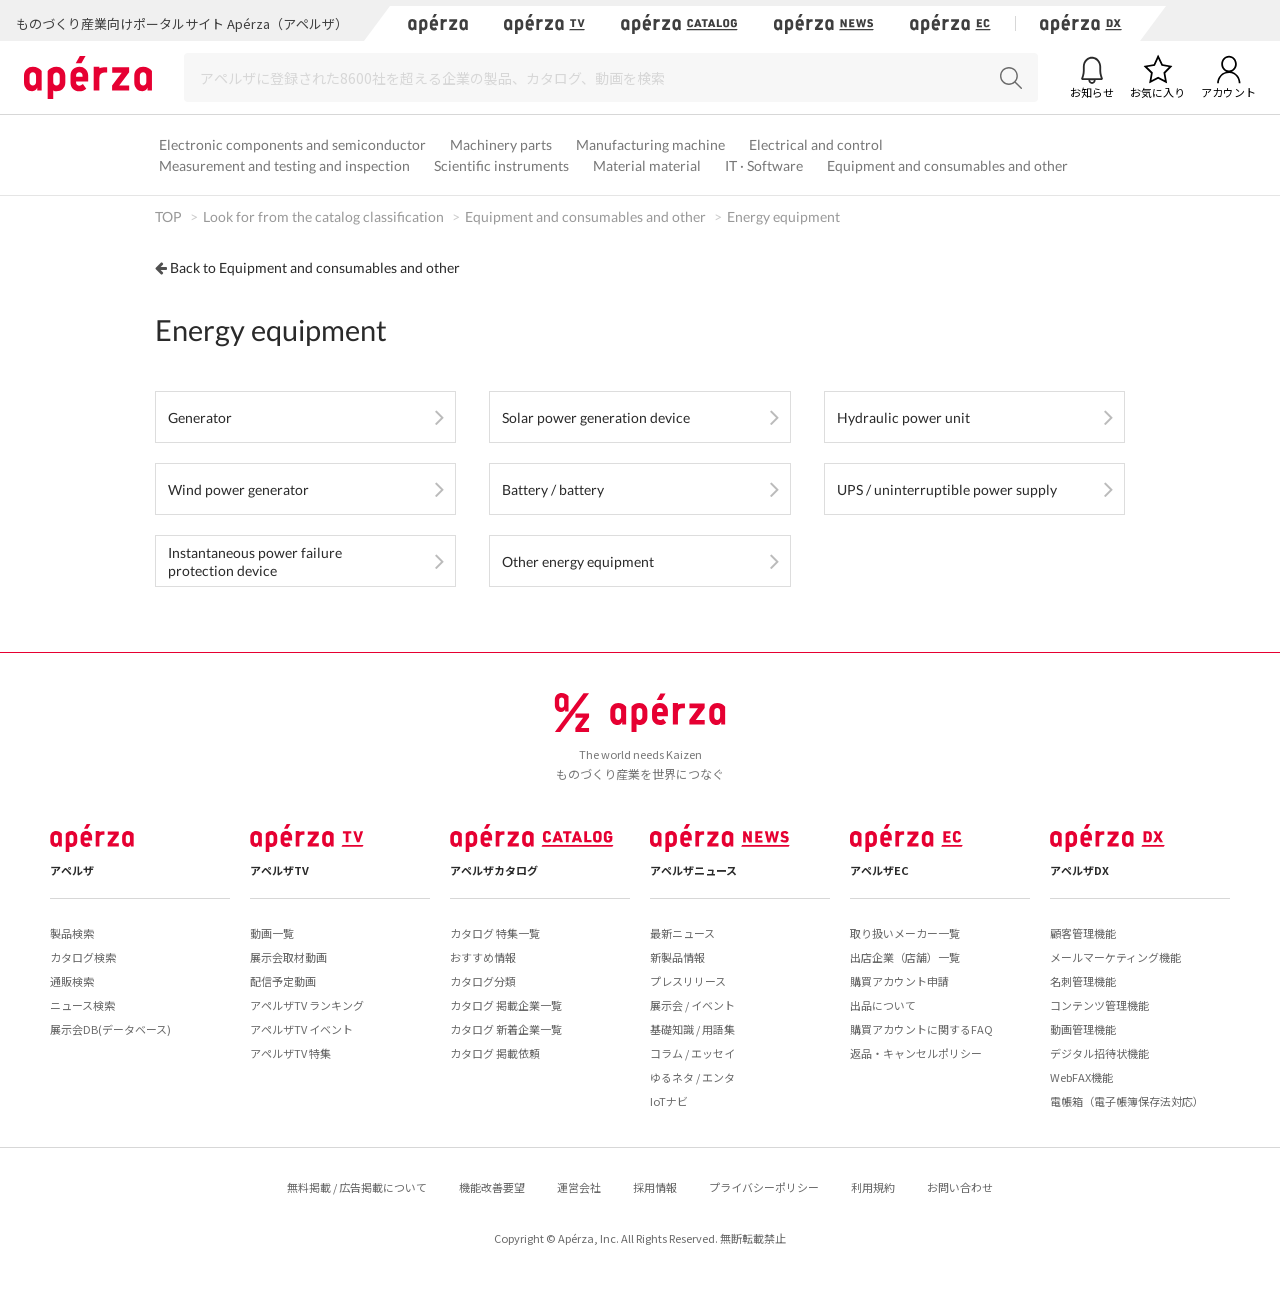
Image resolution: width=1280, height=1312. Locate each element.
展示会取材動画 (288, 957)
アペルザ (72, 870)
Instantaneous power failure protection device (255, 561)
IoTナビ (669, 1101)
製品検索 (72, 933)
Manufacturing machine (650, 144)
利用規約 (873, 1187)
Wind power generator (238, 489)
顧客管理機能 (1083, 933)
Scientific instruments (501, 165)
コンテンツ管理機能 (1099, 1005)
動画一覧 (272, 933)
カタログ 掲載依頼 (495, 1053)
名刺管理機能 (1083, 981)
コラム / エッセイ (692, 1053)
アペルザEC (879, 870)
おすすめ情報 (483, 957)
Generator (200, 417)
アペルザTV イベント (301, 1029)
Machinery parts (501, 144)
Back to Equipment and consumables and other (315, 267)
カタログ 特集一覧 (495, 933)
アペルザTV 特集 (290, 1053)
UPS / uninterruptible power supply (947, 489)
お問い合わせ (960, 1187)
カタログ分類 (483, 981)
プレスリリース (688, 981)
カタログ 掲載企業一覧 (506, 1005)
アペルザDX (1079, 870)
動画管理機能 (1083, 1029)
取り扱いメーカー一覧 (905, 933)
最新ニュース (682, 933)
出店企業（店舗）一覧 (905, 957)
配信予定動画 (283, 981)
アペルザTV (279, 870)
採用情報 (655, 1187)
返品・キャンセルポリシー (916, 1053)
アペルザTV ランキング (307, 1005)
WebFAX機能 (1081, 1077)
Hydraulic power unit (903, 417)
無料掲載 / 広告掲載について (357, 1187)
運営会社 (579, 1187)
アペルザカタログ (494, 870)
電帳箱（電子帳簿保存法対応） (1127, 1101)
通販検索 (72, 981)
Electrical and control (816, 144)
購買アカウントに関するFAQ (921, 1029)
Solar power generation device (596, 417)
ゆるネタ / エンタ (692, 1077)
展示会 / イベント (692, 1005)
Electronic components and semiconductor (292, 144)
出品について (883, 1005)
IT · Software (764, 165)
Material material (647, 165)
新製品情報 (677, 957)
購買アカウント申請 (899, 981)
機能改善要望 (492, 1187)
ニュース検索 (82, 1005)
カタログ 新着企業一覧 (506, 1029)
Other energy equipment (578, 561)
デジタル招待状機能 (1099, 1053)
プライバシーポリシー (764, 1187)
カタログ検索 (83, 957)
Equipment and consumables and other (947, 165)
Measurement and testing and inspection (284, 165)
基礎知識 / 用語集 (692, 1029)
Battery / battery (553, 489)
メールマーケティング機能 (1115, 957)
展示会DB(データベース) (110, 1029)
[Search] (611, 77)
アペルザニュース (693, 870)
